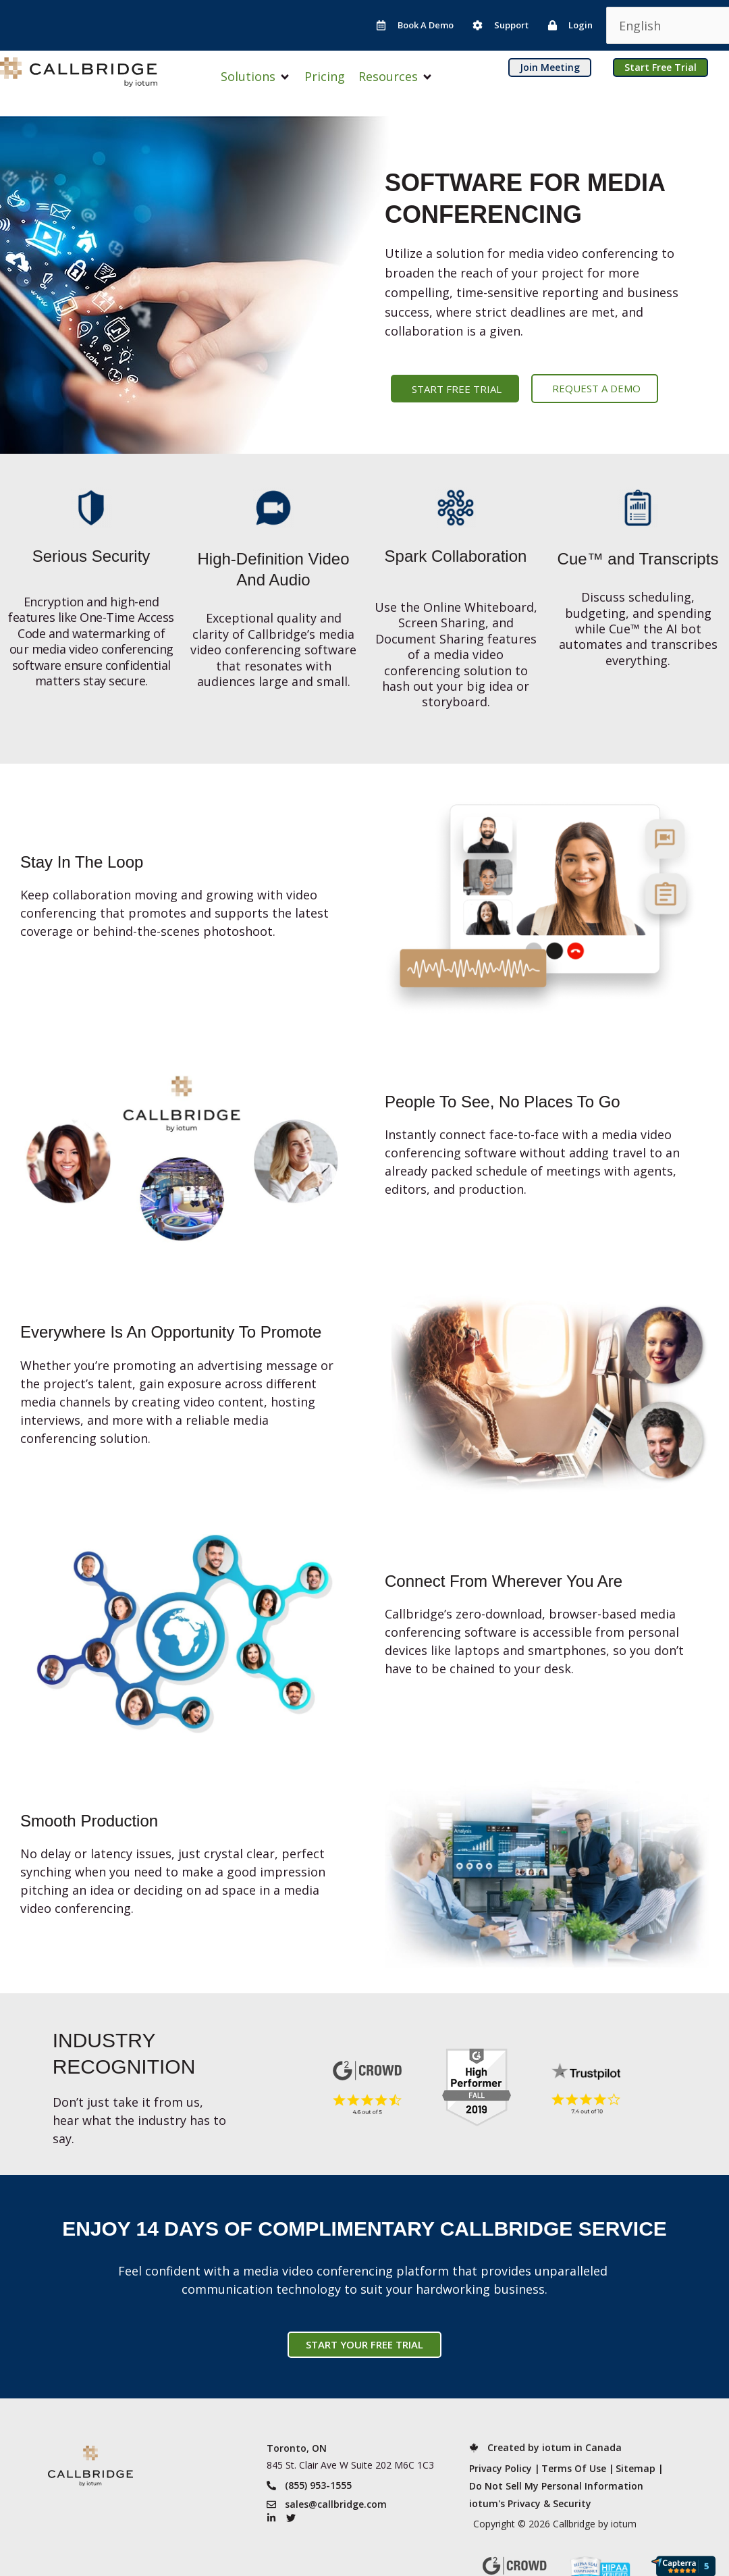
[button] (256, 76)
